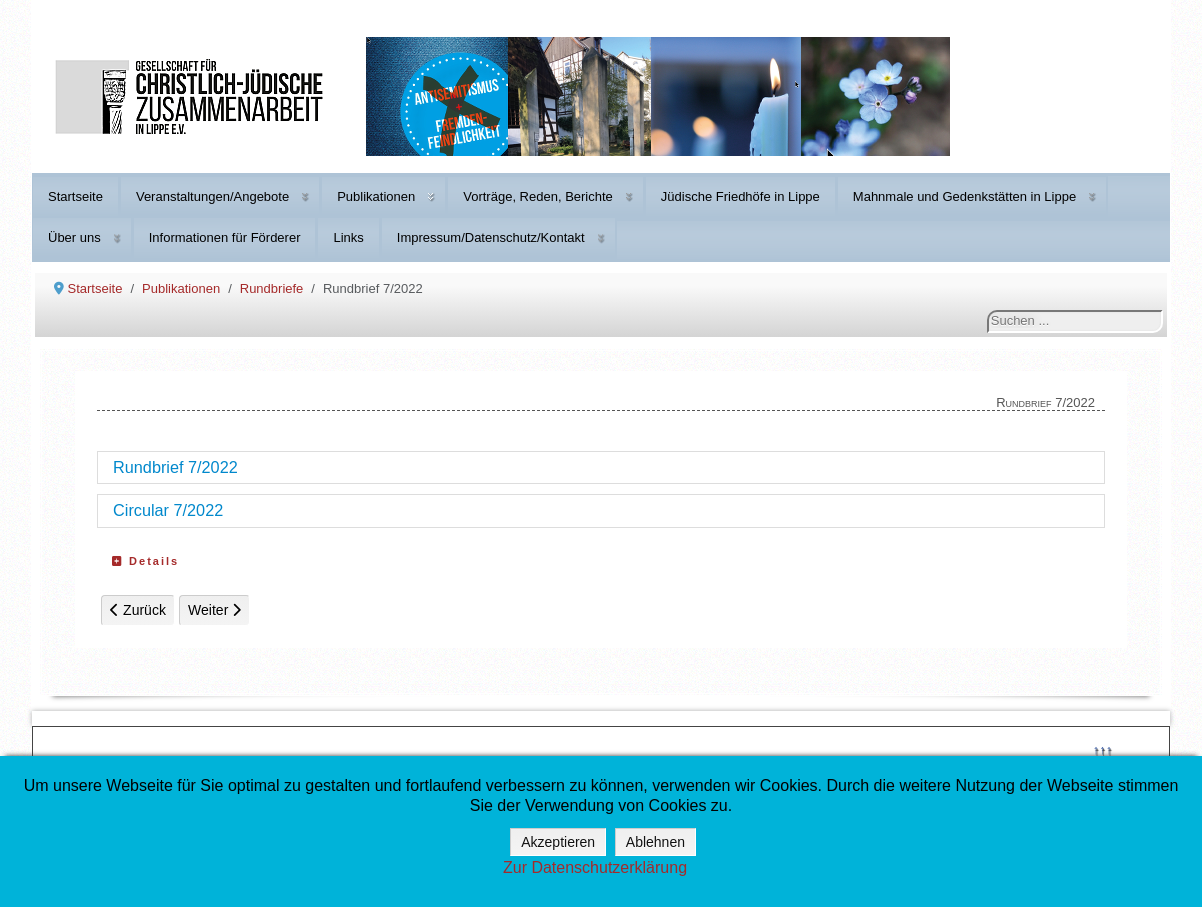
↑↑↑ (1103, 749)
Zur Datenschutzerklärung (595, 867)
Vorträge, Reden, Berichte (538, 196)
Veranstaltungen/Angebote (212, 196)
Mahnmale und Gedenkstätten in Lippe (964, 196)
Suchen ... (987, 310)
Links (348, 237)
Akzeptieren (558, 842)
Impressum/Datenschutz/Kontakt (491, 237)
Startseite (75, 196)
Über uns (74, 237)
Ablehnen (655, 842)
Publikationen (376, 196)
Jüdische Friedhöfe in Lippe (740, 196)
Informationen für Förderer (225, 237)
